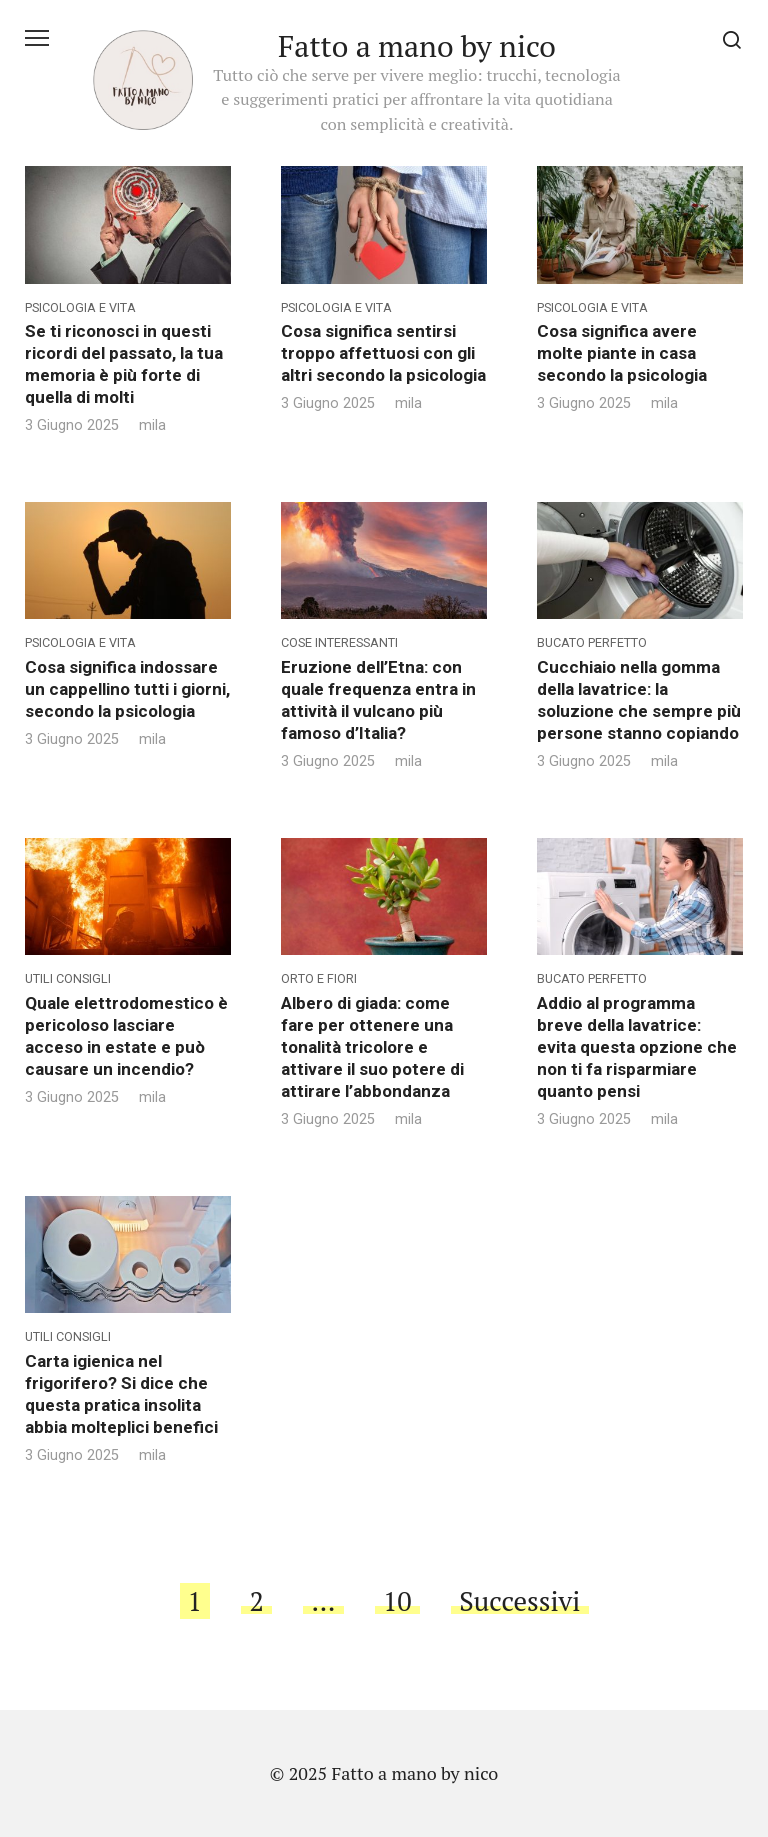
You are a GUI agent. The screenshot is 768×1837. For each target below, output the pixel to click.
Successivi (519, 1601)
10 (397, 1601)
